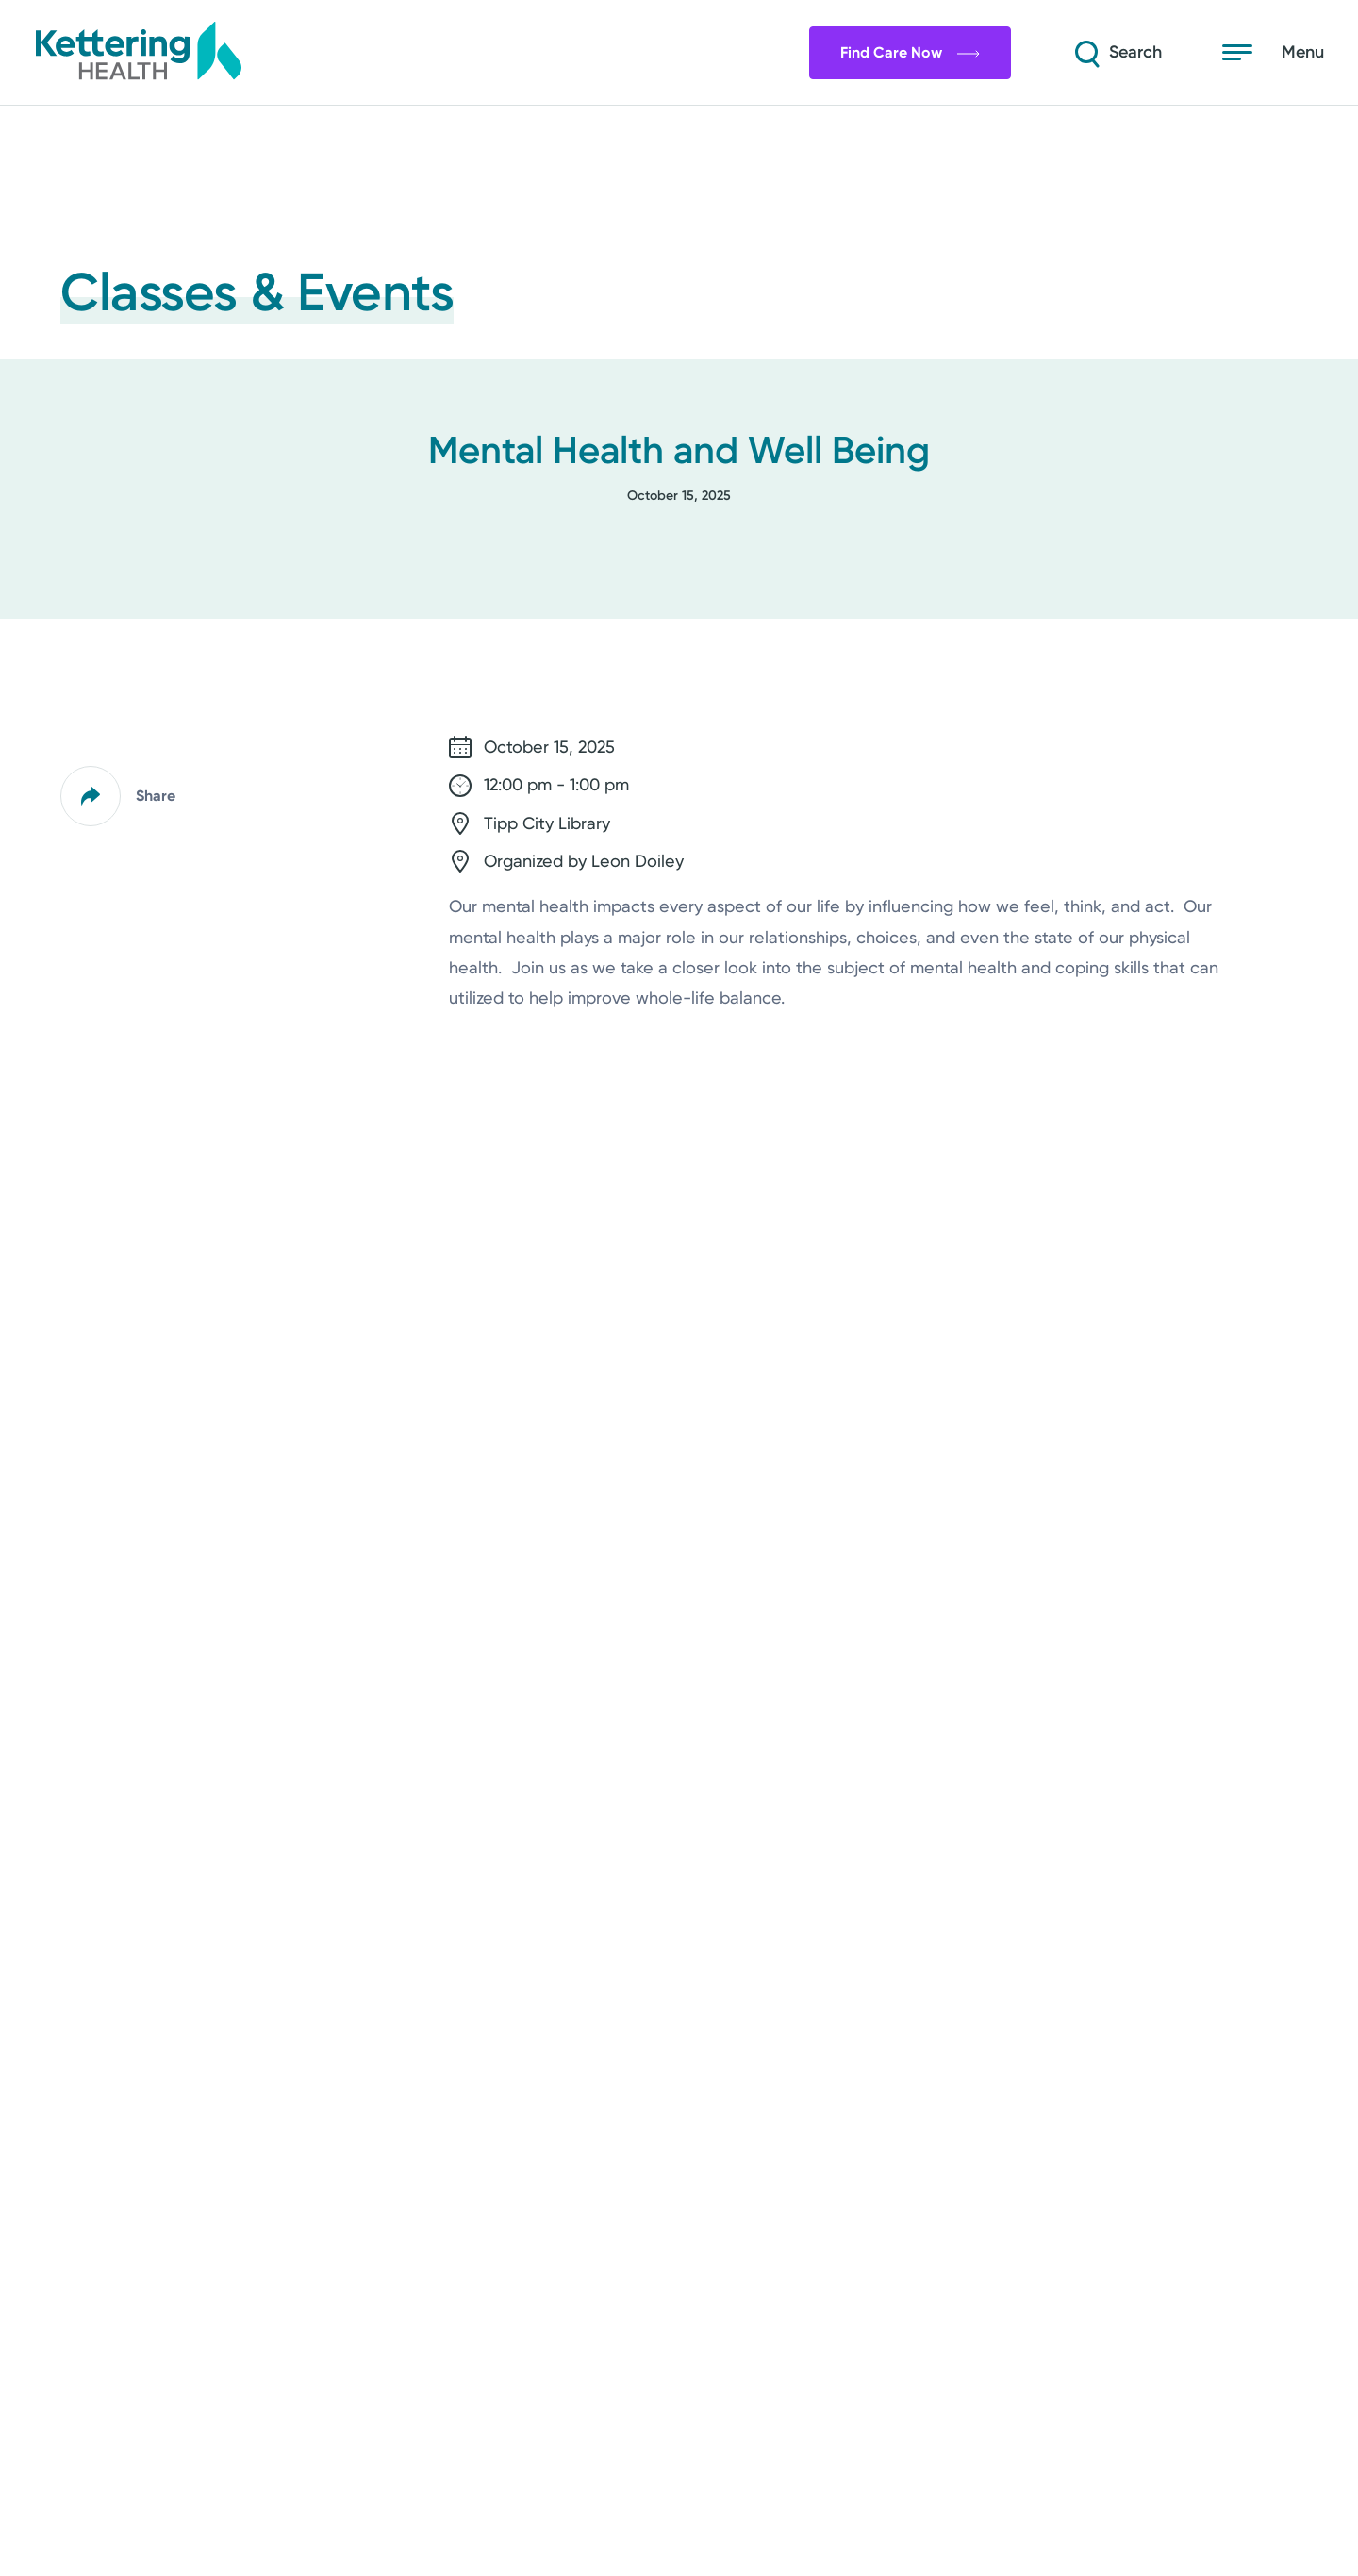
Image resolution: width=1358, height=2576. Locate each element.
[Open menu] (1273, 53)
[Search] (1116, 53)
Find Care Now (910, 52)
